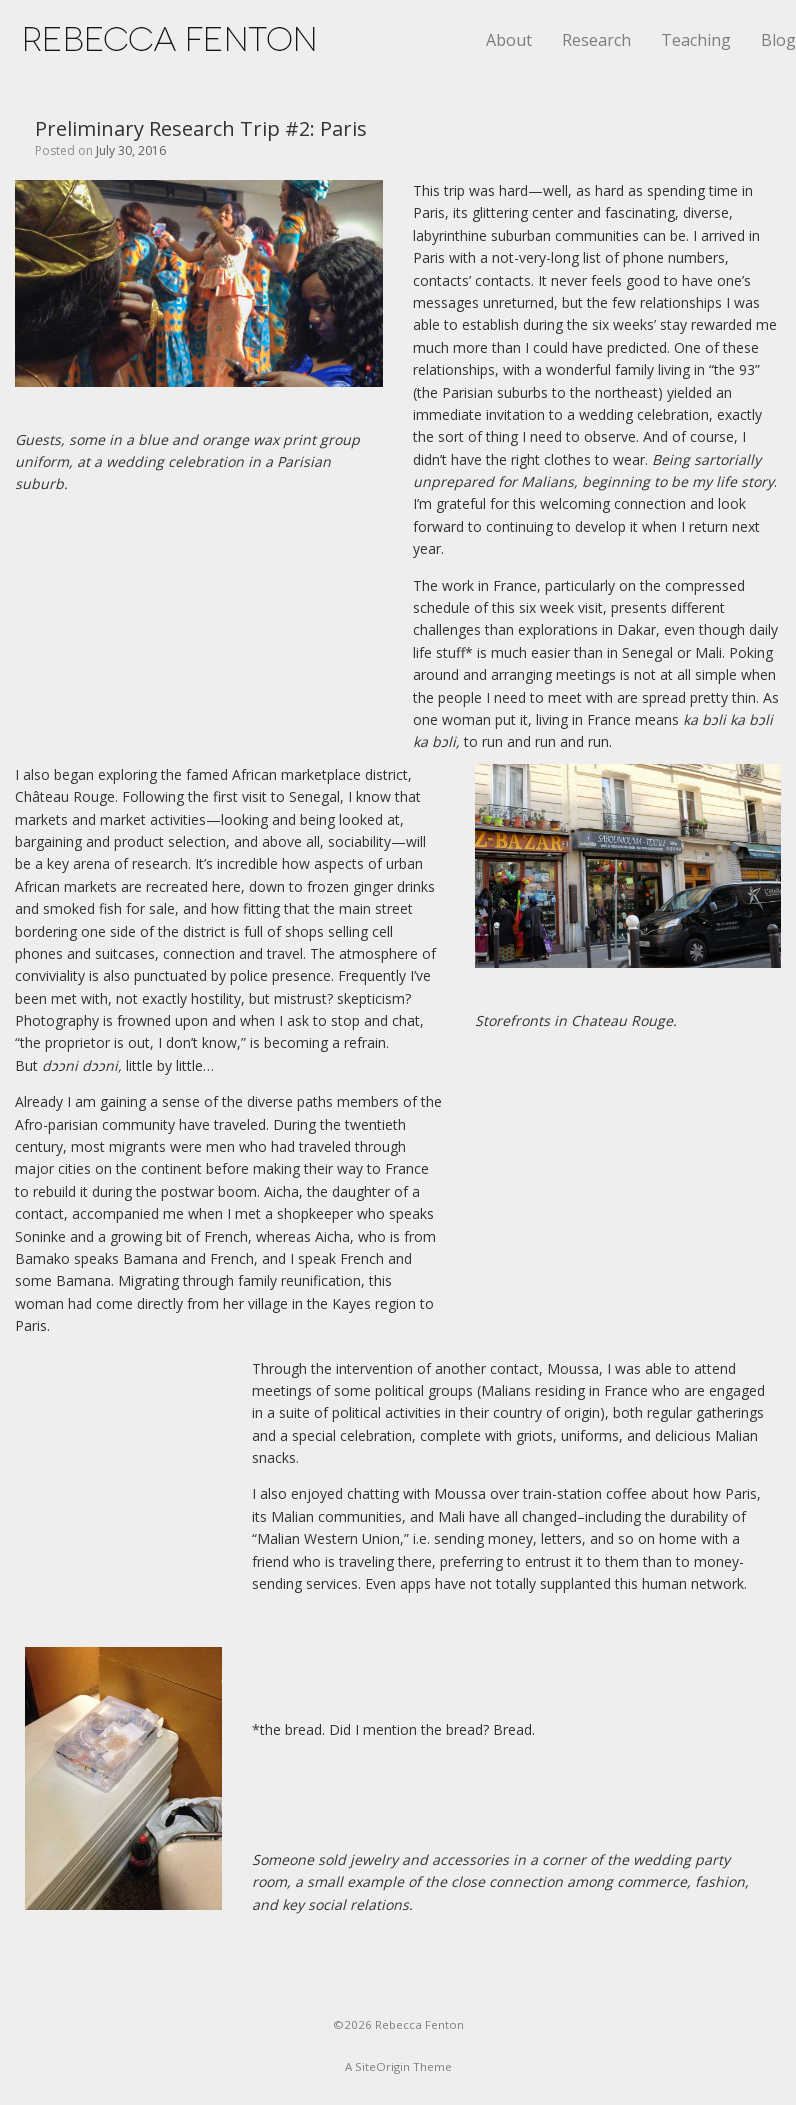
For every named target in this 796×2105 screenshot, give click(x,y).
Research (596, 40)
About (509, 40)
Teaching (696, 40)
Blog (778, 40)
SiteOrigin (382, 2066)
